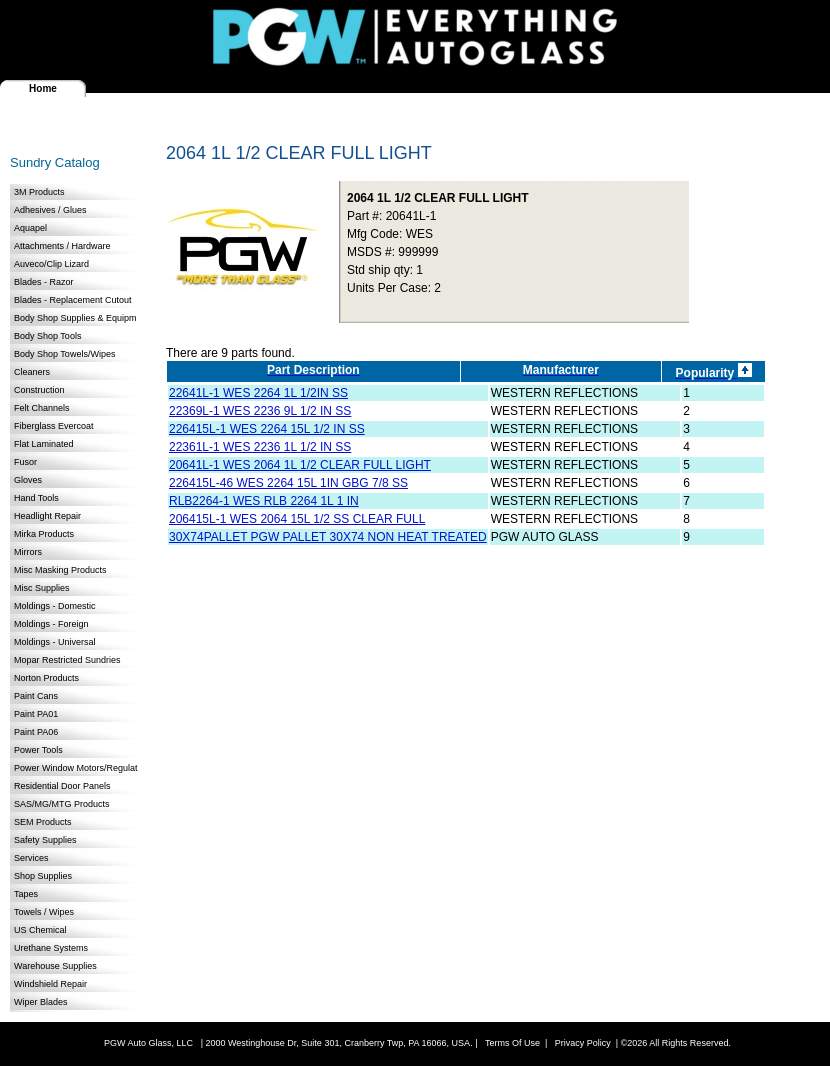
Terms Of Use (512, 1043)
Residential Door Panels (62, 786)
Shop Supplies (43, 876)
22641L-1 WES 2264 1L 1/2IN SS (258, 393)
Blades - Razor (44, 282)
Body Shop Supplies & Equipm (75, 318)
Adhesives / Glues (50, 210)
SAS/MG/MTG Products (62, 804)
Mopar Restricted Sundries (67, 660)
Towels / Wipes (44, 912)
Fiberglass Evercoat (54, 426)
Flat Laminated (44, 444)
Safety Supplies (45, 840)
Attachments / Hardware (62, 246)
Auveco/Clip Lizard (51, 264)
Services (31, 858)
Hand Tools (36, 498)
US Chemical (40, 930)
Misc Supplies (42, 588)
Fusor (25, 462)
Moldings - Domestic (55, 606)
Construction (39, 390)
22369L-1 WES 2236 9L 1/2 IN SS (260, 411)
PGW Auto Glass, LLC (148, 1043)
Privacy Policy (583, 1043)
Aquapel (30, 228)
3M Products (39, 192)
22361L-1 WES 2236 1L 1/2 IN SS (260, 447)
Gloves (28, 480)
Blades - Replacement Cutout (73, 300)
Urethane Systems (51, 948)
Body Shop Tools (47, 336)
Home (43, 88)
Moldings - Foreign (51, 624)
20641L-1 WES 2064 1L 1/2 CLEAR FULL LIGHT (300, 465)
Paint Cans (36, 696)
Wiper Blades (41, 1002)
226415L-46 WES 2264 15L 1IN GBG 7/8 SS (288, 483)
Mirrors (28, 552)
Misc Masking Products (60, 570)
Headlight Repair (47, 516)
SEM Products (43, 822)
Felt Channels (42, 408)
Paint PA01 (36, 714)
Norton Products (46, 678)
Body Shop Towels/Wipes (64, 354)
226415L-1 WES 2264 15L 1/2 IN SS (267, 429)
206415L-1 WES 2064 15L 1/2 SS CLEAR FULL (297, 519)
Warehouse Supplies (55, 966)
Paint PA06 (36, 732)
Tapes (26, 894)
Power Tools (38, 750)
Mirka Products (44, 534)
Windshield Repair (50, 984)
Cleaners (32, 372)
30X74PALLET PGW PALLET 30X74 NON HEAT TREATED (328, 537)
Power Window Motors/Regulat (76, 768)
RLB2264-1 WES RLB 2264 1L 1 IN (264, 501)
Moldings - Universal (55, 642)
